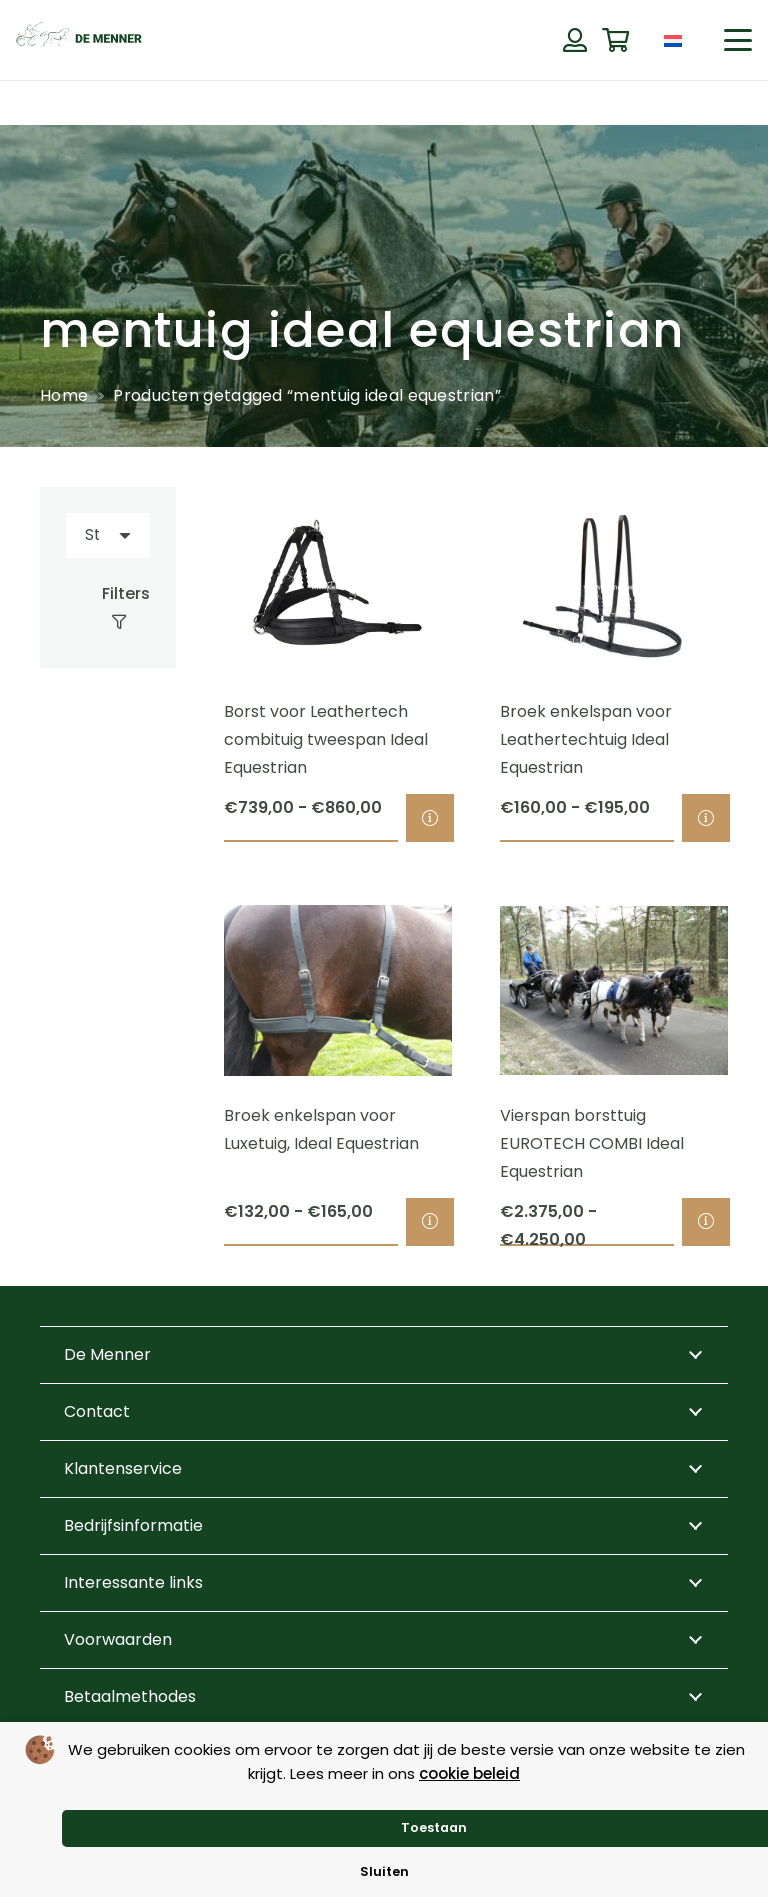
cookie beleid (469, 1773)
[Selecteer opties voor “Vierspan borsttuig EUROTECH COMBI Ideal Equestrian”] (706, 1222)
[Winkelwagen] (615, 40)
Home (64, 395)
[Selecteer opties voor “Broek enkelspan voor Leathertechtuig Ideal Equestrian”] (706, 819)
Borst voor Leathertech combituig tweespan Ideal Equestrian (326, 740)
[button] (738, 40)
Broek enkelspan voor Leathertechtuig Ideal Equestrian (586, 740)
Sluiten (384, 1871)
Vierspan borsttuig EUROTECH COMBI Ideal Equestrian (592, 1143)
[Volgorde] (108, 535)
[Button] (574, 40)
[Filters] (108, 608)
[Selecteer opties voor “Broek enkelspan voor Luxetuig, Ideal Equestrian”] (430, 1222)
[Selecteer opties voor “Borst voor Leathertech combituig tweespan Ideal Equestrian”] (430, 819)
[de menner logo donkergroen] (79, 40)
